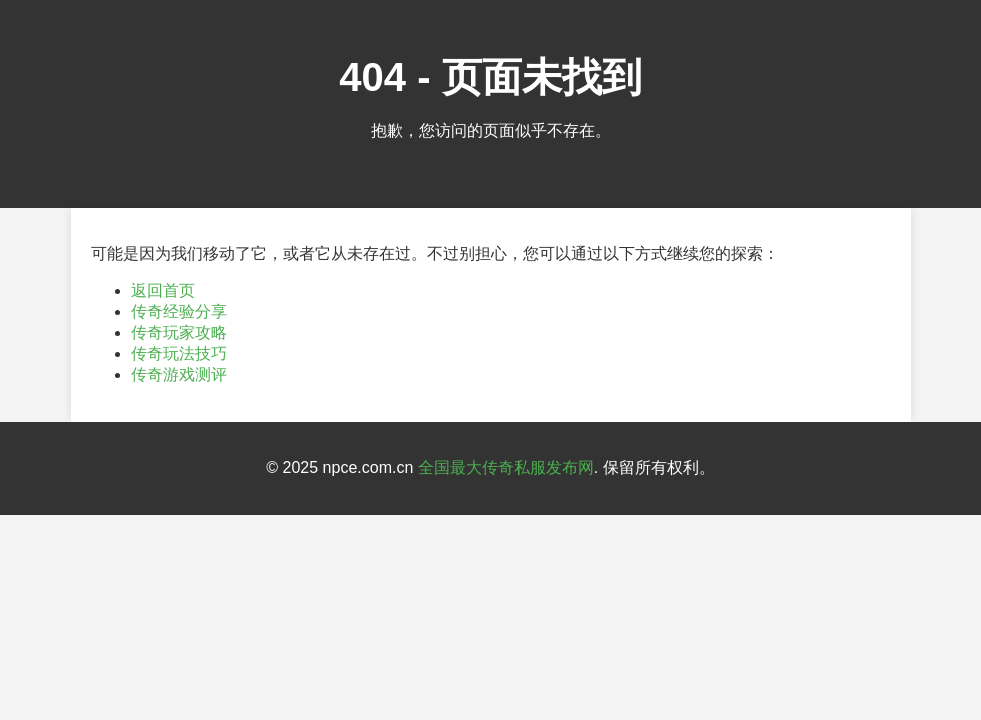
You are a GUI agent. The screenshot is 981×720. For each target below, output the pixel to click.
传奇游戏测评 (179, 374)
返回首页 (163, 290)
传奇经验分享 (179, 311)
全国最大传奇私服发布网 (506, 467)
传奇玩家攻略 (179, 332)
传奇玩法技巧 (179, 353)
